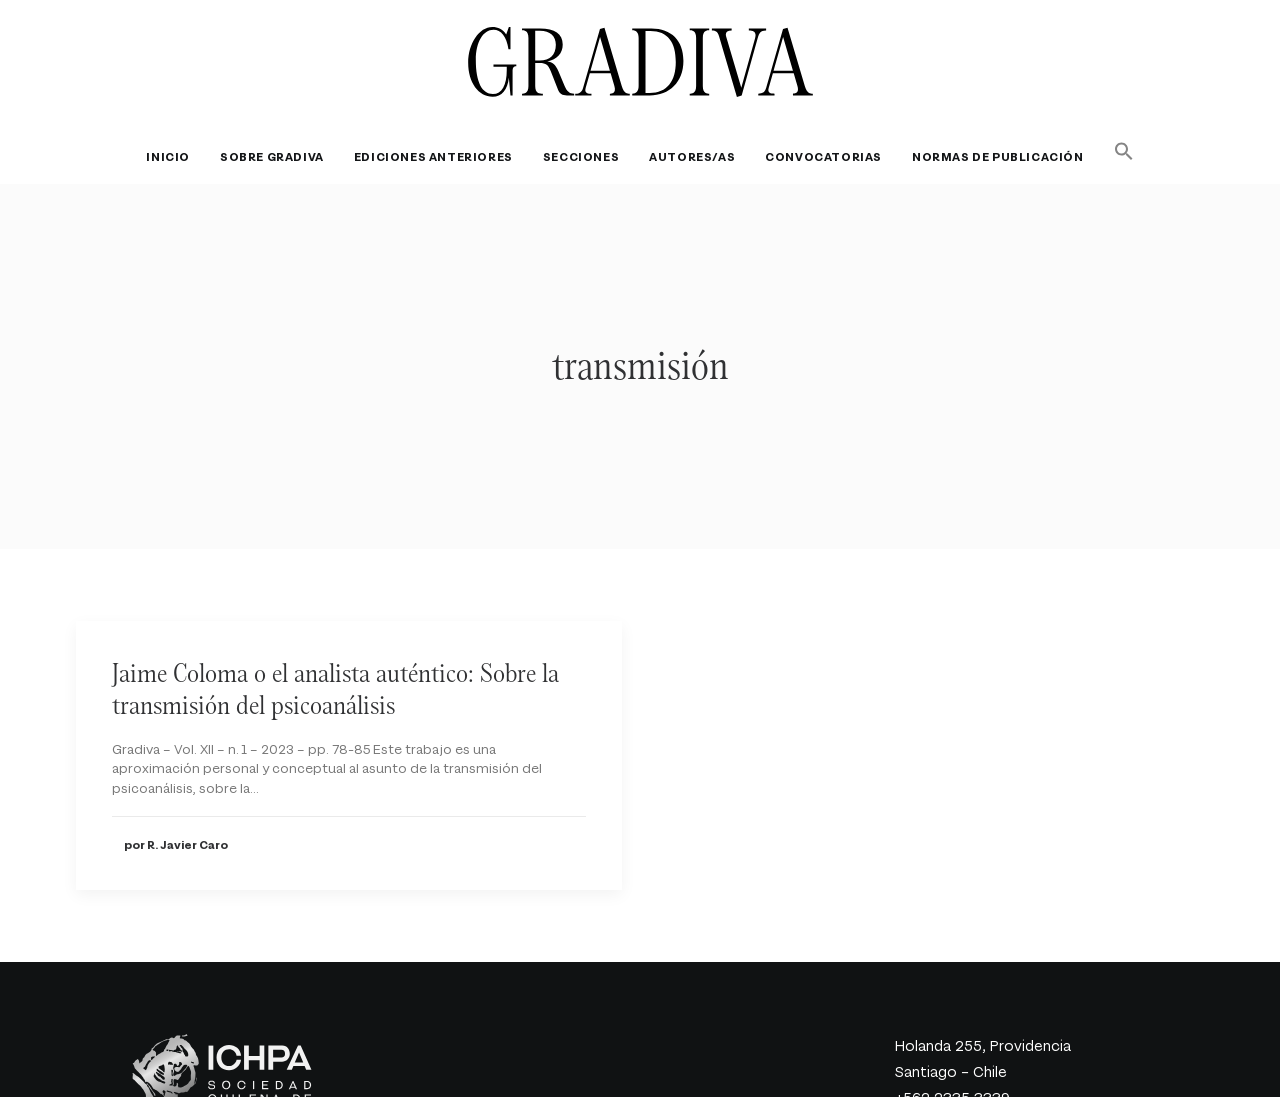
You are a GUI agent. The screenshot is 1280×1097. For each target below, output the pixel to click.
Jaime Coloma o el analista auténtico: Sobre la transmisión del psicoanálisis (335, 648)
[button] (1117, 151)
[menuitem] (174, 157)
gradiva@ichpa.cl (952, 1085)
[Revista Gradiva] (640, 62)
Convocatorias (823, 157)
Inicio (168, 157)
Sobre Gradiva (272, 157)
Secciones (581, 157)
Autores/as (692, 157)
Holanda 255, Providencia (983, 1006)
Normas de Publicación (998, 157)
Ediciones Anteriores (433, 157)
